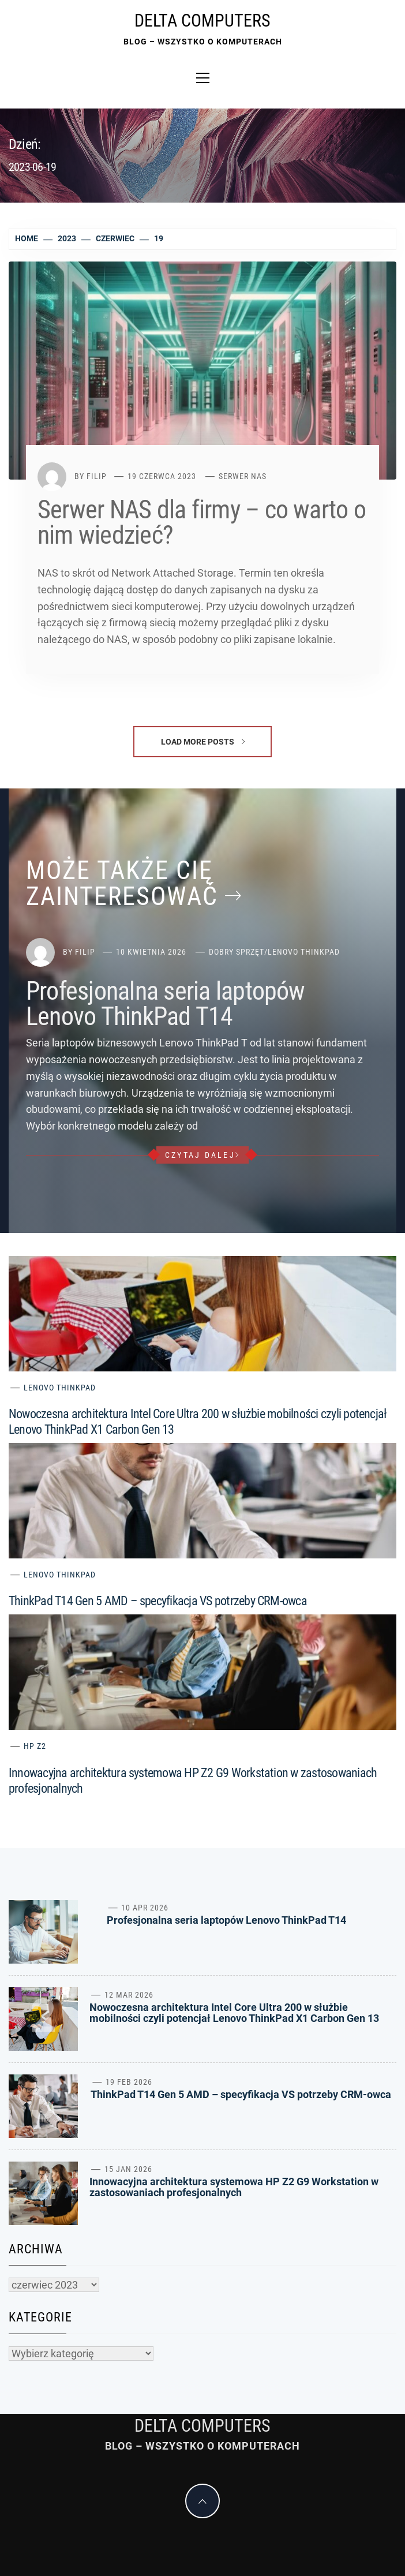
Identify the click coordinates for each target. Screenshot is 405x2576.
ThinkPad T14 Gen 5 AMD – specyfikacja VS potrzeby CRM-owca (158, 1601)
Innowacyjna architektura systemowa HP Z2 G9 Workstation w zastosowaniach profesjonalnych (233, 2187)
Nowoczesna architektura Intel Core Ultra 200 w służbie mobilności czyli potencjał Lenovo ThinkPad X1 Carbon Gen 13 (234, 2013)
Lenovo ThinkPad (304, 951)
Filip (97, 476)
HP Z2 (35, 1746)
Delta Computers (202, 20)
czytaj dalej (202, 1155)
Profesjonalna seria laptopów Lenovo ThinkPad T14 (165, 1003)
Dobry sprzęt (236, 951)
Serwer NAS (243, 476)
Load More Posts (203, 741)
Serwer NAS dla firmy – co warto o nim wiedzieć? (202, 522)
